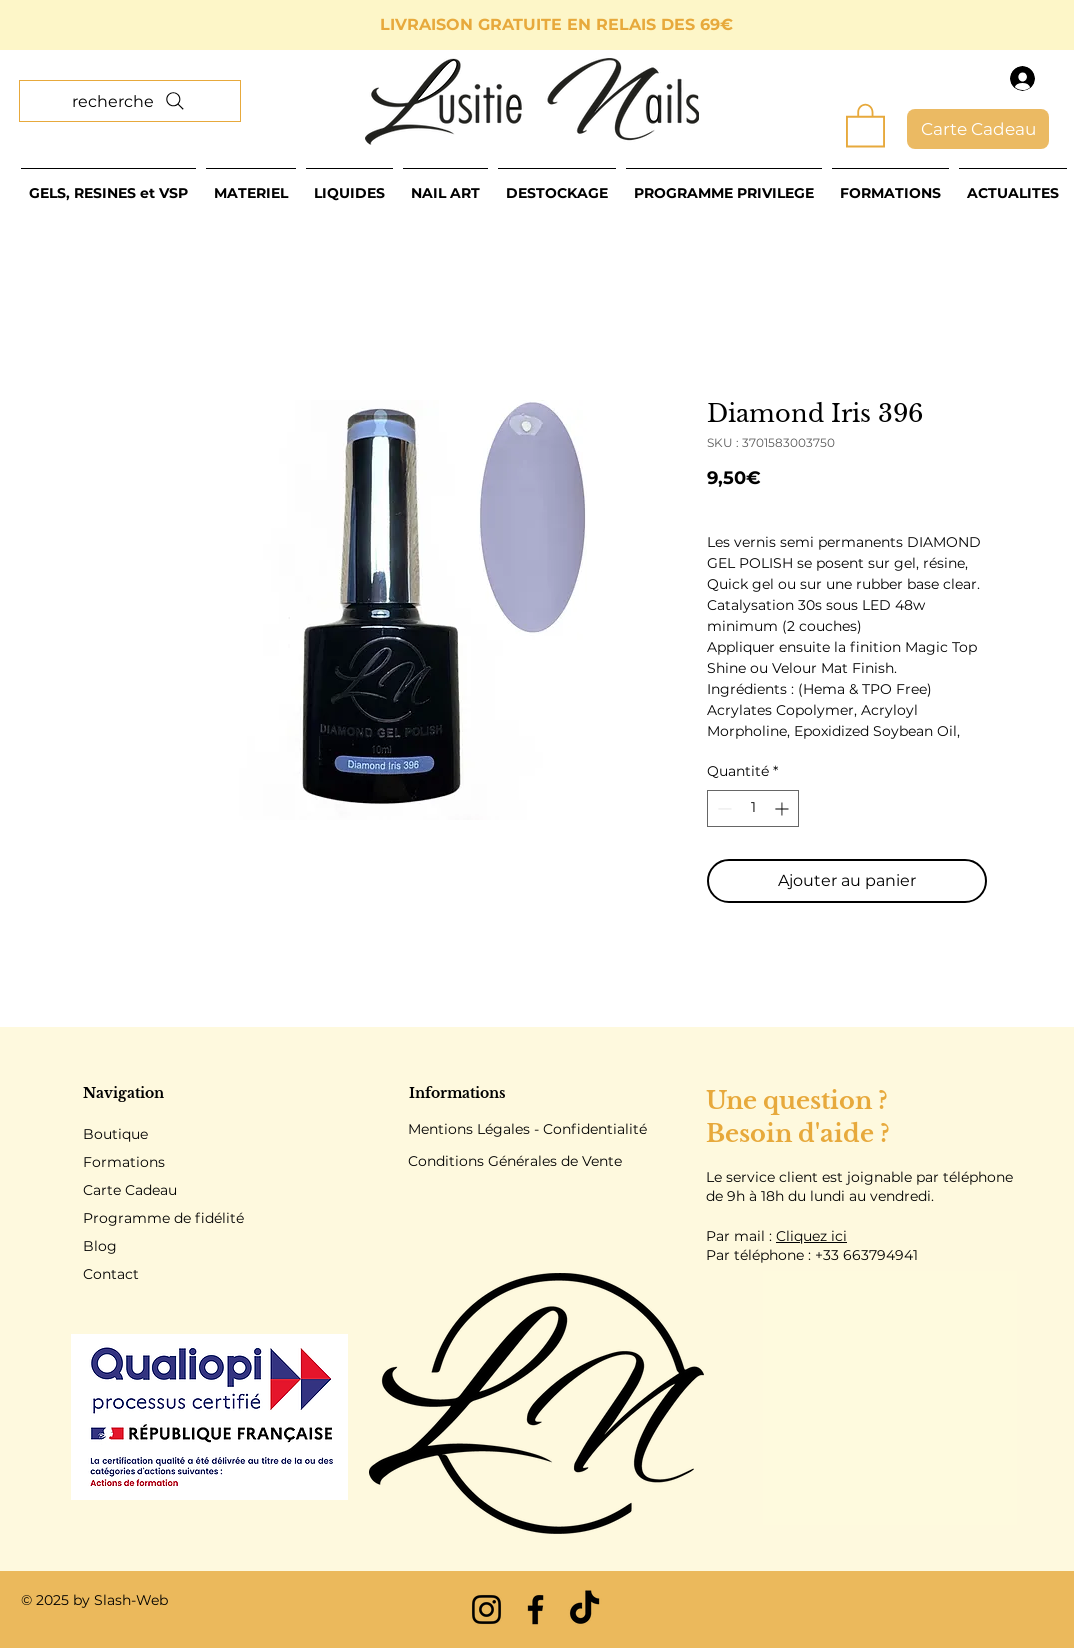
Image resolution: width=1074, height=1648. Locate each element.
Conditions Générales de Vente (515, 1161)
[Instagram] (486, 1609)
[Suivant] (969, 25)
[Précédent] (105, 25)
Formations (124, 1162)
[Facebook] (535, 1609)
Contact (111, 1274)
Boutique (115, 1134)
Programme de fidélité (163, 1218)
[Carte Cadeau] (978, 129)
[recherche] (130, 101)
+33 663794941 (866, 1255)
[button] (865, 124)
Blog (100, 1246)
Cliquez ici (811, 1236)
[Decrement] (722, 808)
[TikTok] (584, 1609)
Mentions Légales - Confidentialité (527, 1129)
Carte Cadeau (130, 1190)
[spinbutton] (753, 808)
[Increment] (783, 808)
